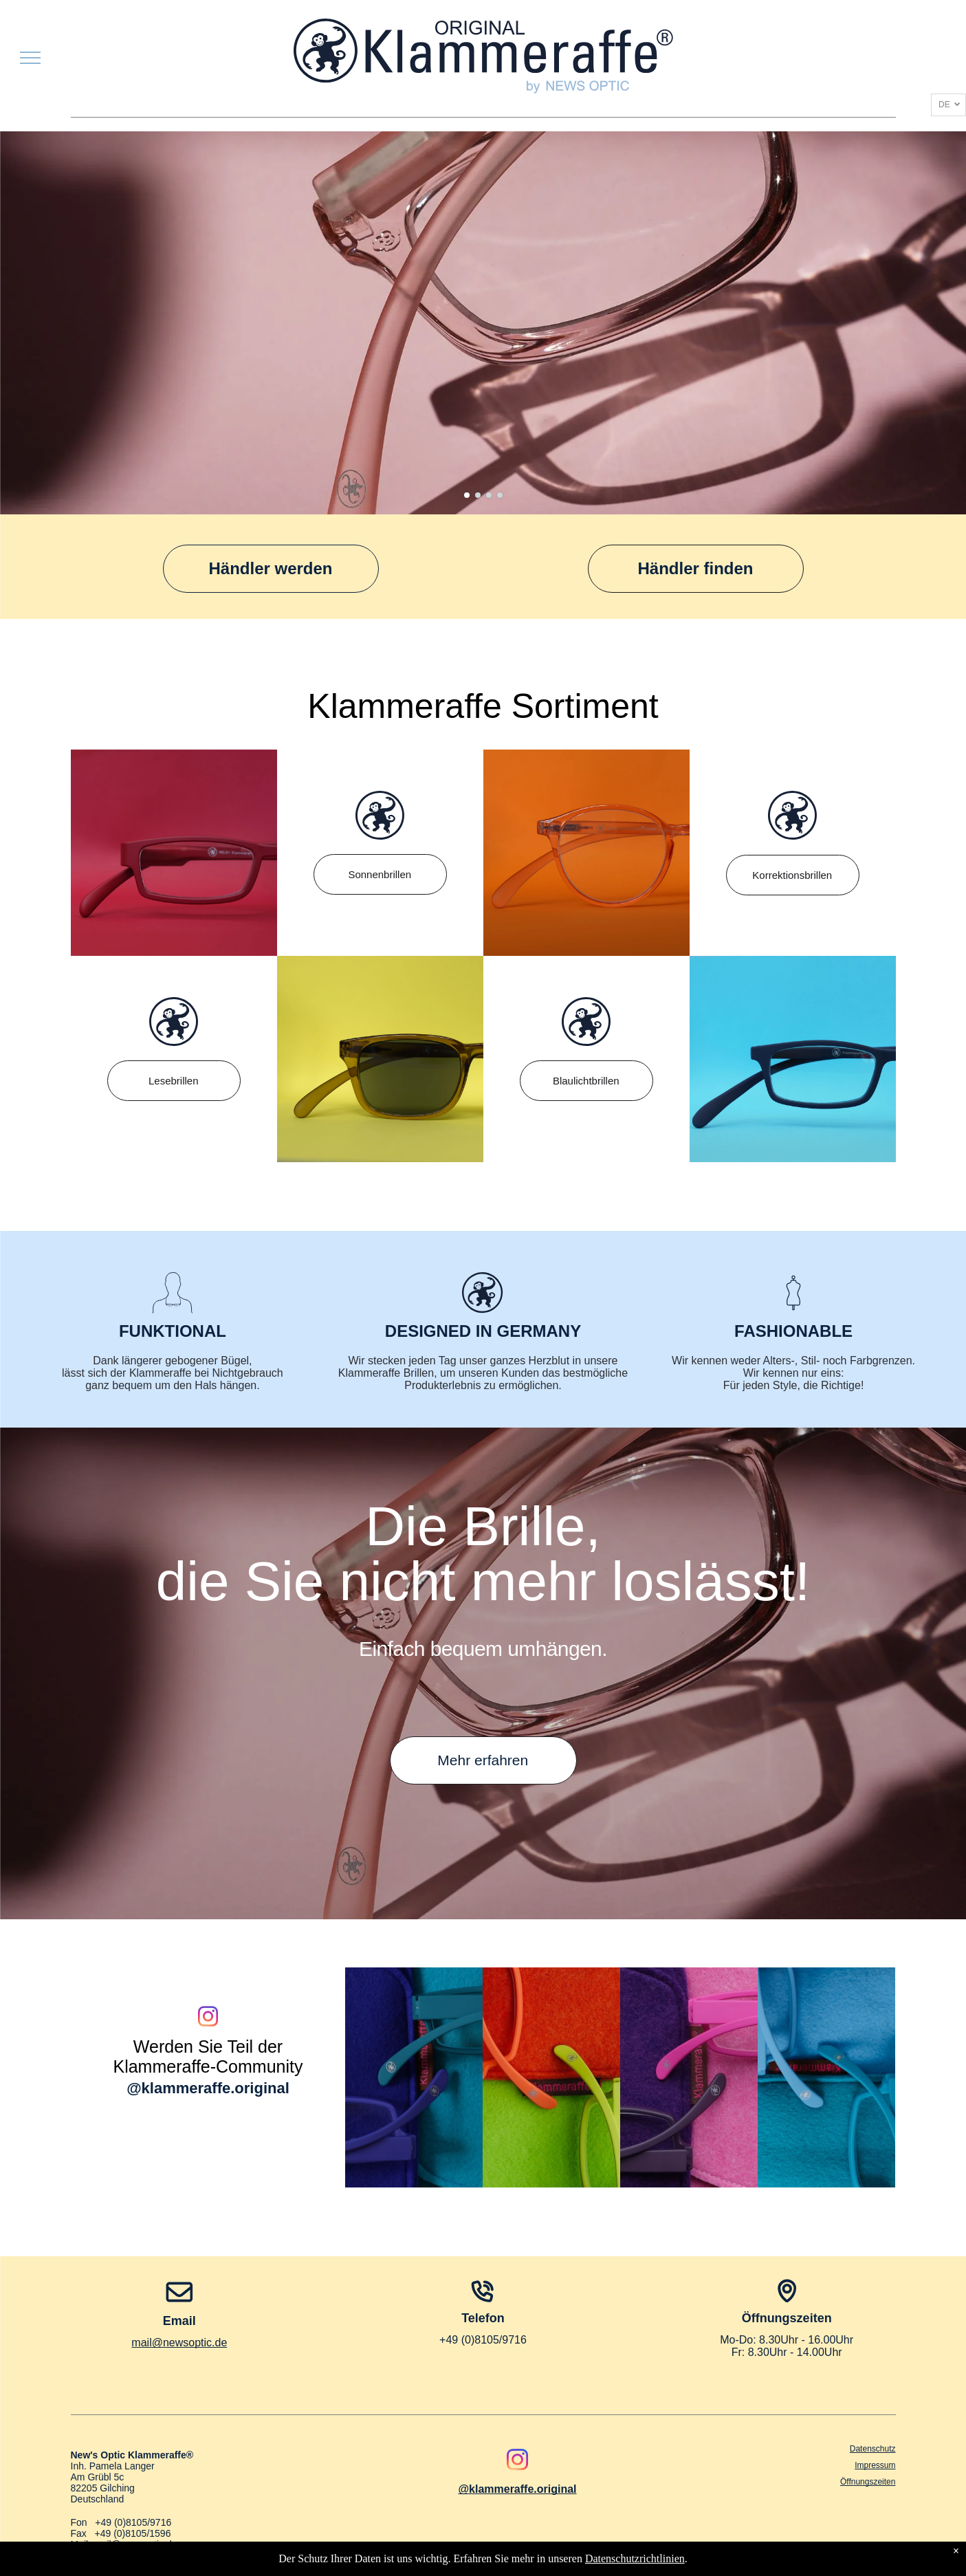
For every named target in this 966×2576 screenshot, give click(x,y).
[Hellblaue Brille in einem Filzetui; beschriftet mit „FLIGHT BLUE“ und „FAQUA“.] (826, 2077)
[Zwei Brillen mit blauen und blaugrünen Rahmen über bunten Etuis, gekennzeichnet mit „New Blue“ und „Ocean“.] (414, 2077)
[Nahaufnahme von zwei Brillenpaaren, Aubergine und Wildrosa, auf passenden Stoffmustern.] (689, 2077)
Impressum (875, 2465)
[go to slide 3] (489, 495)
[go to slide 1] (467, 495)
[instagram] (208, 2018)
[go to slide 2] (478, 495)
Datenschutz (873, 2449)
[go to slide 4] (500, 495)
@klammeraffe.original (208, 2088)
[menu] (30, 58)
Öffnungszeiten (868, 2482)
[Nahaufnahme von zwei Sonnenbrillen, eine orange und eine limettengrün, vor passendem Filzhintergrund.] (551, 2077)
